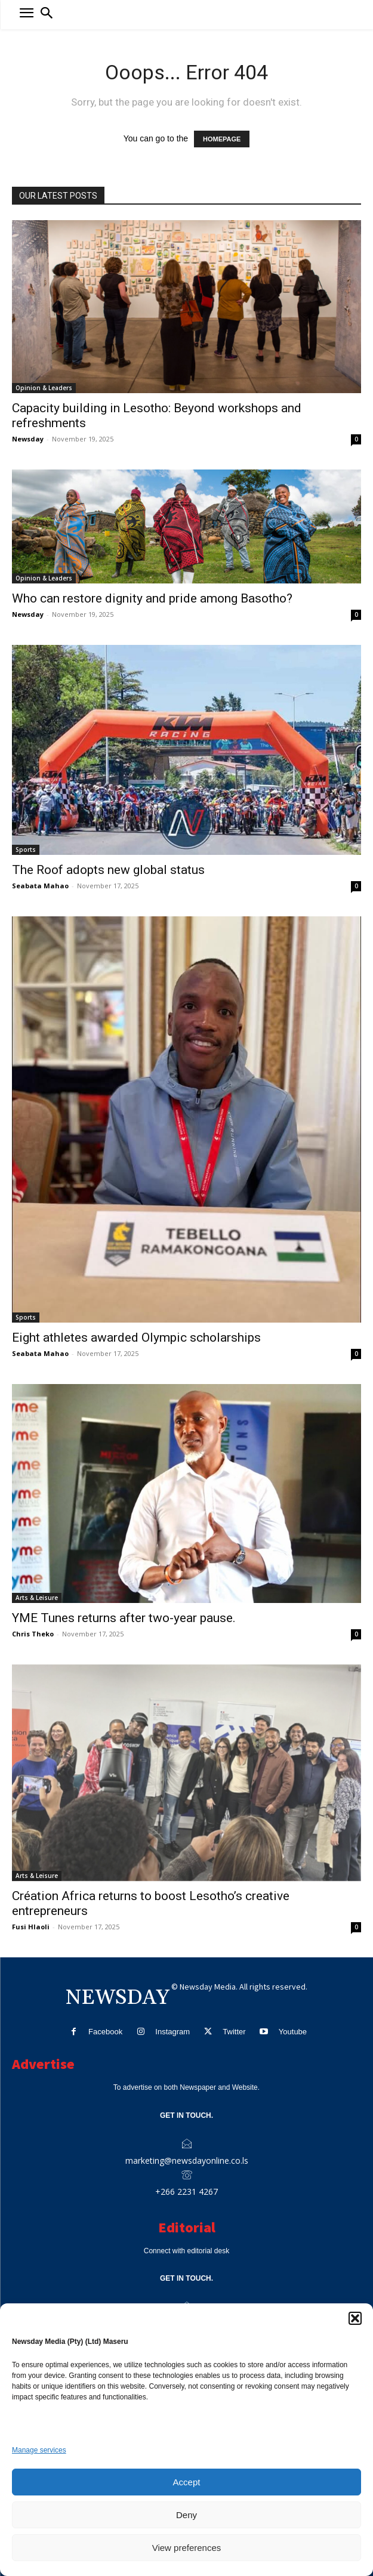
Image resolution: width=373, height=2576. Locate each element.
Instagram (172, 2031)
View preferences (186, 2548)
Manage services (39, 2450)
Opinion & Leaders (44, 388)
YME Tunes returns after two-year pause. (124, 1618)
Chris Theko (33, 1633)
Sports (26, 849)
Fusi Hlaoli (31, 1926)
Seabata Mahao (40, 885)
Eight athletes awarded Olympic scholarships (136, 1337)
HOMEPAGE (222, 139)
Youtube (293, 2031)
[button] (355, 2318)
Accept (187, 2482)
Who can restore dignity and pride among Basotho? (152, 598)
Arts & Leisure (37, 1597)
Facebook (105, 2031)
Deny (186, 2515)
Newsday (28, 438)
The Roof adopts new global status (108, 870)
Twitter (234, 2031)
